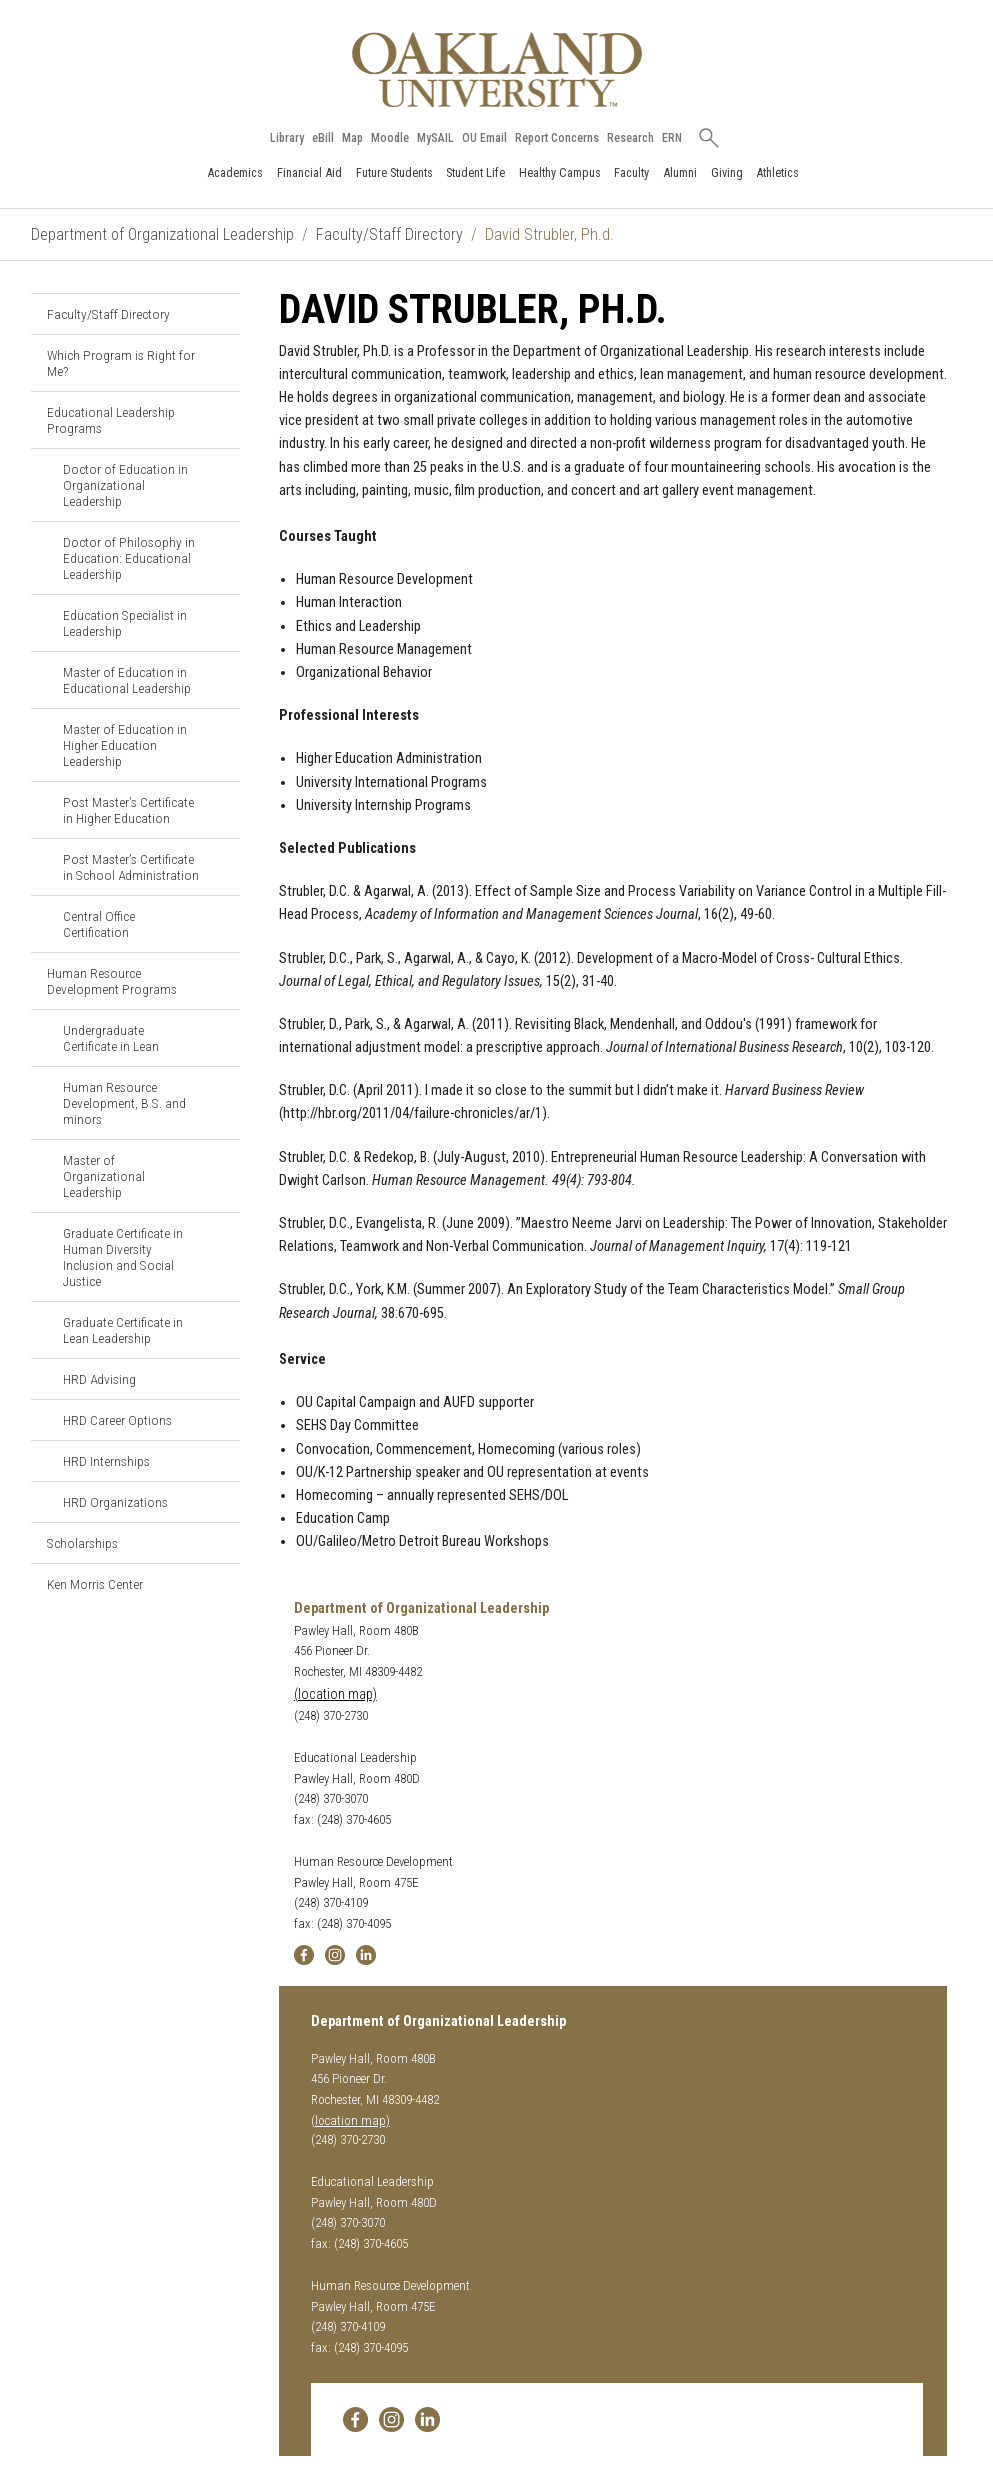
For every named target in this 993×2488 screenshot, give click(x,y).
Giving (727, 172)
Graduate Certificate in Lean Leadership (123, 1330)
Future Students (394, 172)
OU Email (484, 138)
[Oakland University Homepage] (497, 69)
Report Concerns (557, 138)
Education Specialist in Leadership (125, 623)
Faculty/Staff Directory (389, 234)
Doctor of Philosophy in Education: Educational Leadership (129, 558)
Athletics (777, 172)
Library (287, 138)
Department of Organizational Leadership (162, 234)
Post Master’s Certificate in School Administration (131, 867)
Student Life (475, 172)
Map (352, 138)
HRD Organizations (115, 1502)
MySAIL (435, 138)
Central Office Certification (99, 924)
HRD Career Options (117, 1420)
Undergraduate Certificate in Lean (111, 1038)
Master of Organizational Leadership (104, 1176)
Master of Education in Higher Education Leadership (125, 745)
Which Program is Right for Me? (121, 363)
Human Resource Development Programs (112, 981)
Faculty (631, 172)
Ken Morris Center (95, 1584)
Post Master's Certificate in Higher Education (128, 810)
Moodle (390, 138)
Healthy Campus (560, 172)
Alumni (680, 172)
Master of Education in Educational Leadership (127, 680)
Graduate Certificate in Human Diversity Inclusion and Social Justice (123, 1257)
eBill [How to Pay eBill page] (323, 138)
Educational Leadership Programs (111, 420)
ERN (672, 138)
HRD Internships (106, 1461)
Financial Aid (309, 172)
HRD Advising (99, 1379)
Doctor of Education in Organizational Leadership (125, 485)
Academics (235, 172)
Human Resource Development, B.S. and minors (124, 1103)
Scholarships (82, 1543)
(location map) (335, 1694)
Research (630, 138)
